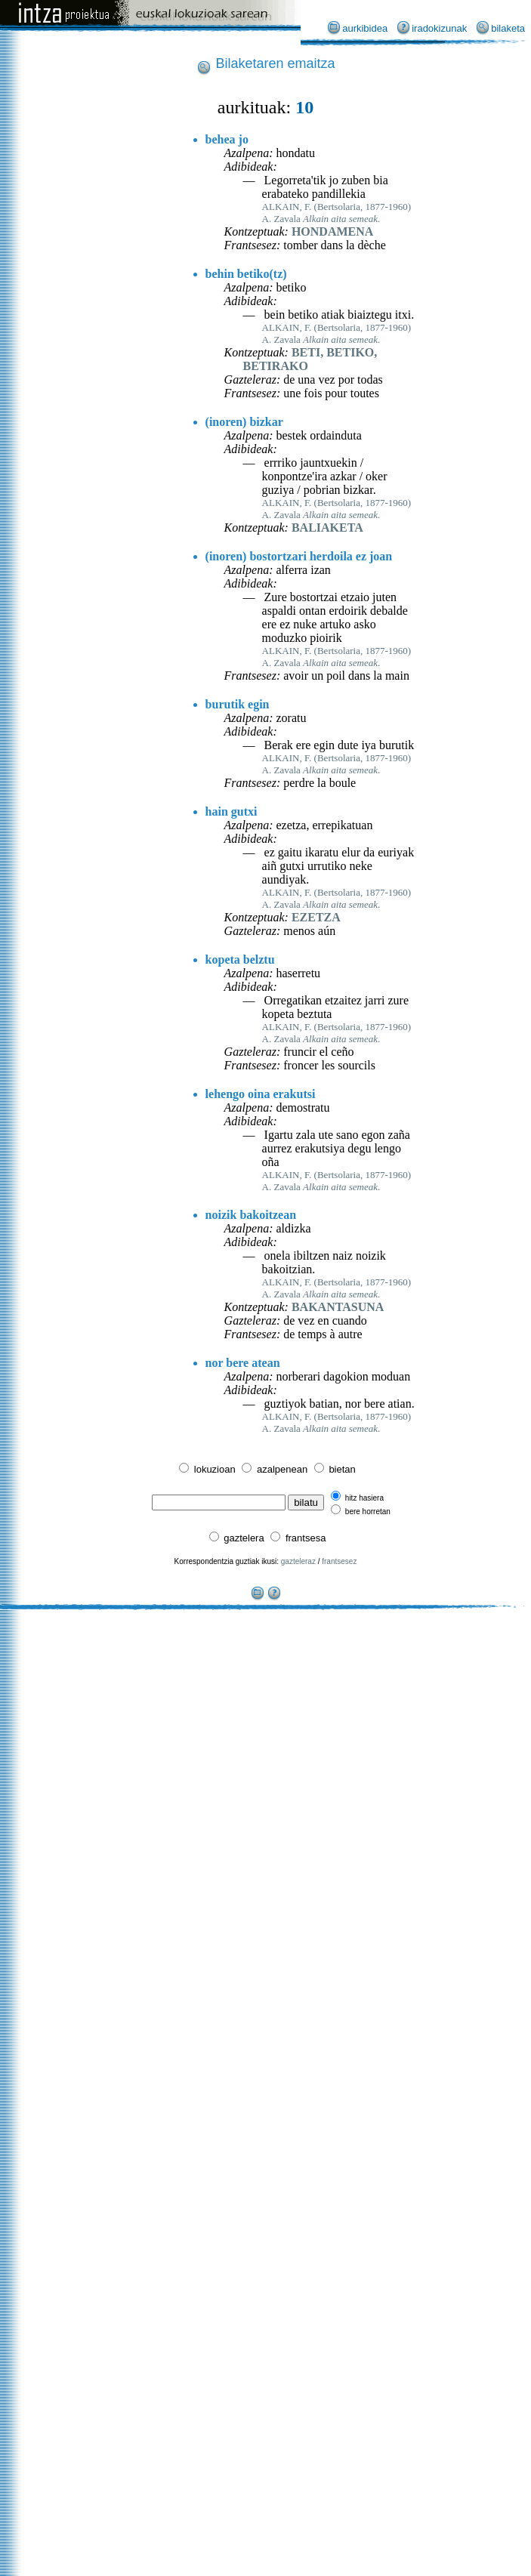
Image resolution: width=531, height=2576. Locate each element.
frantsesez (339, 1561)
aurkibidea (364, 28)
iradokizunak (439, 28)
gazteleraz (298, 1561)
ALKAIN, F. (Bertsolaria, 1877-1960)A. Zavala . (337, 212)
